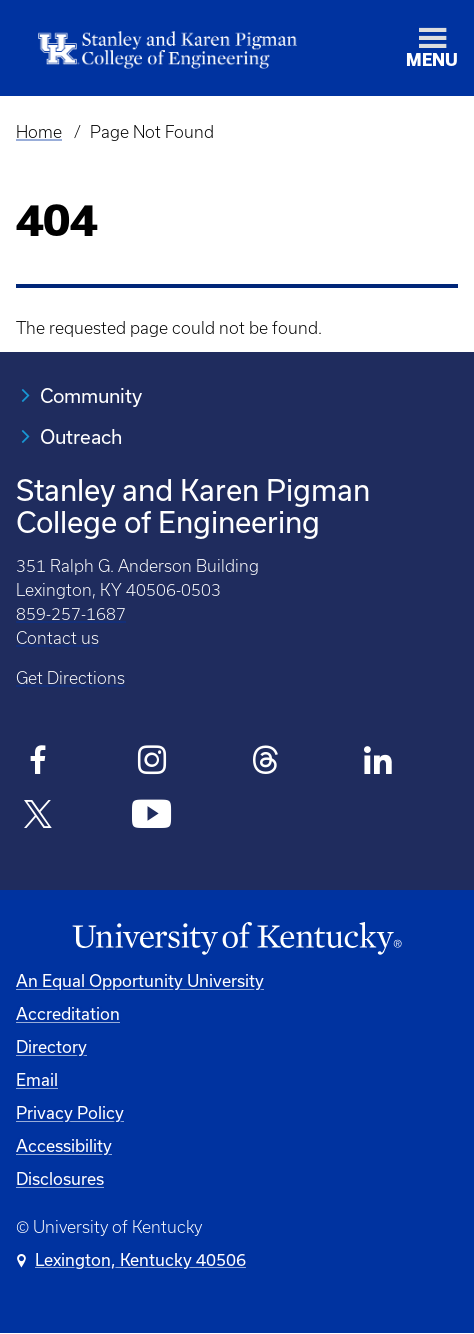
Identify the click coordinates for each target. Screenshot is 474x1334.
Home (39, 132)
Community (91, 395)
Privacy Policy (70, 1112)
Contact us (57, 638)
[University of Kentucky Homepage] (237, 939)
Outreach (81, 436)
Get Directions (70, 678)
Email (37, 1079)
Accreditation (68, 1013)
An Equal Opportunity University (140, 980)
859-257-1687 (71, 614)
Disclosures (60, 1178)
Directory (51, 1046)
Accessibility (64, 1145)
